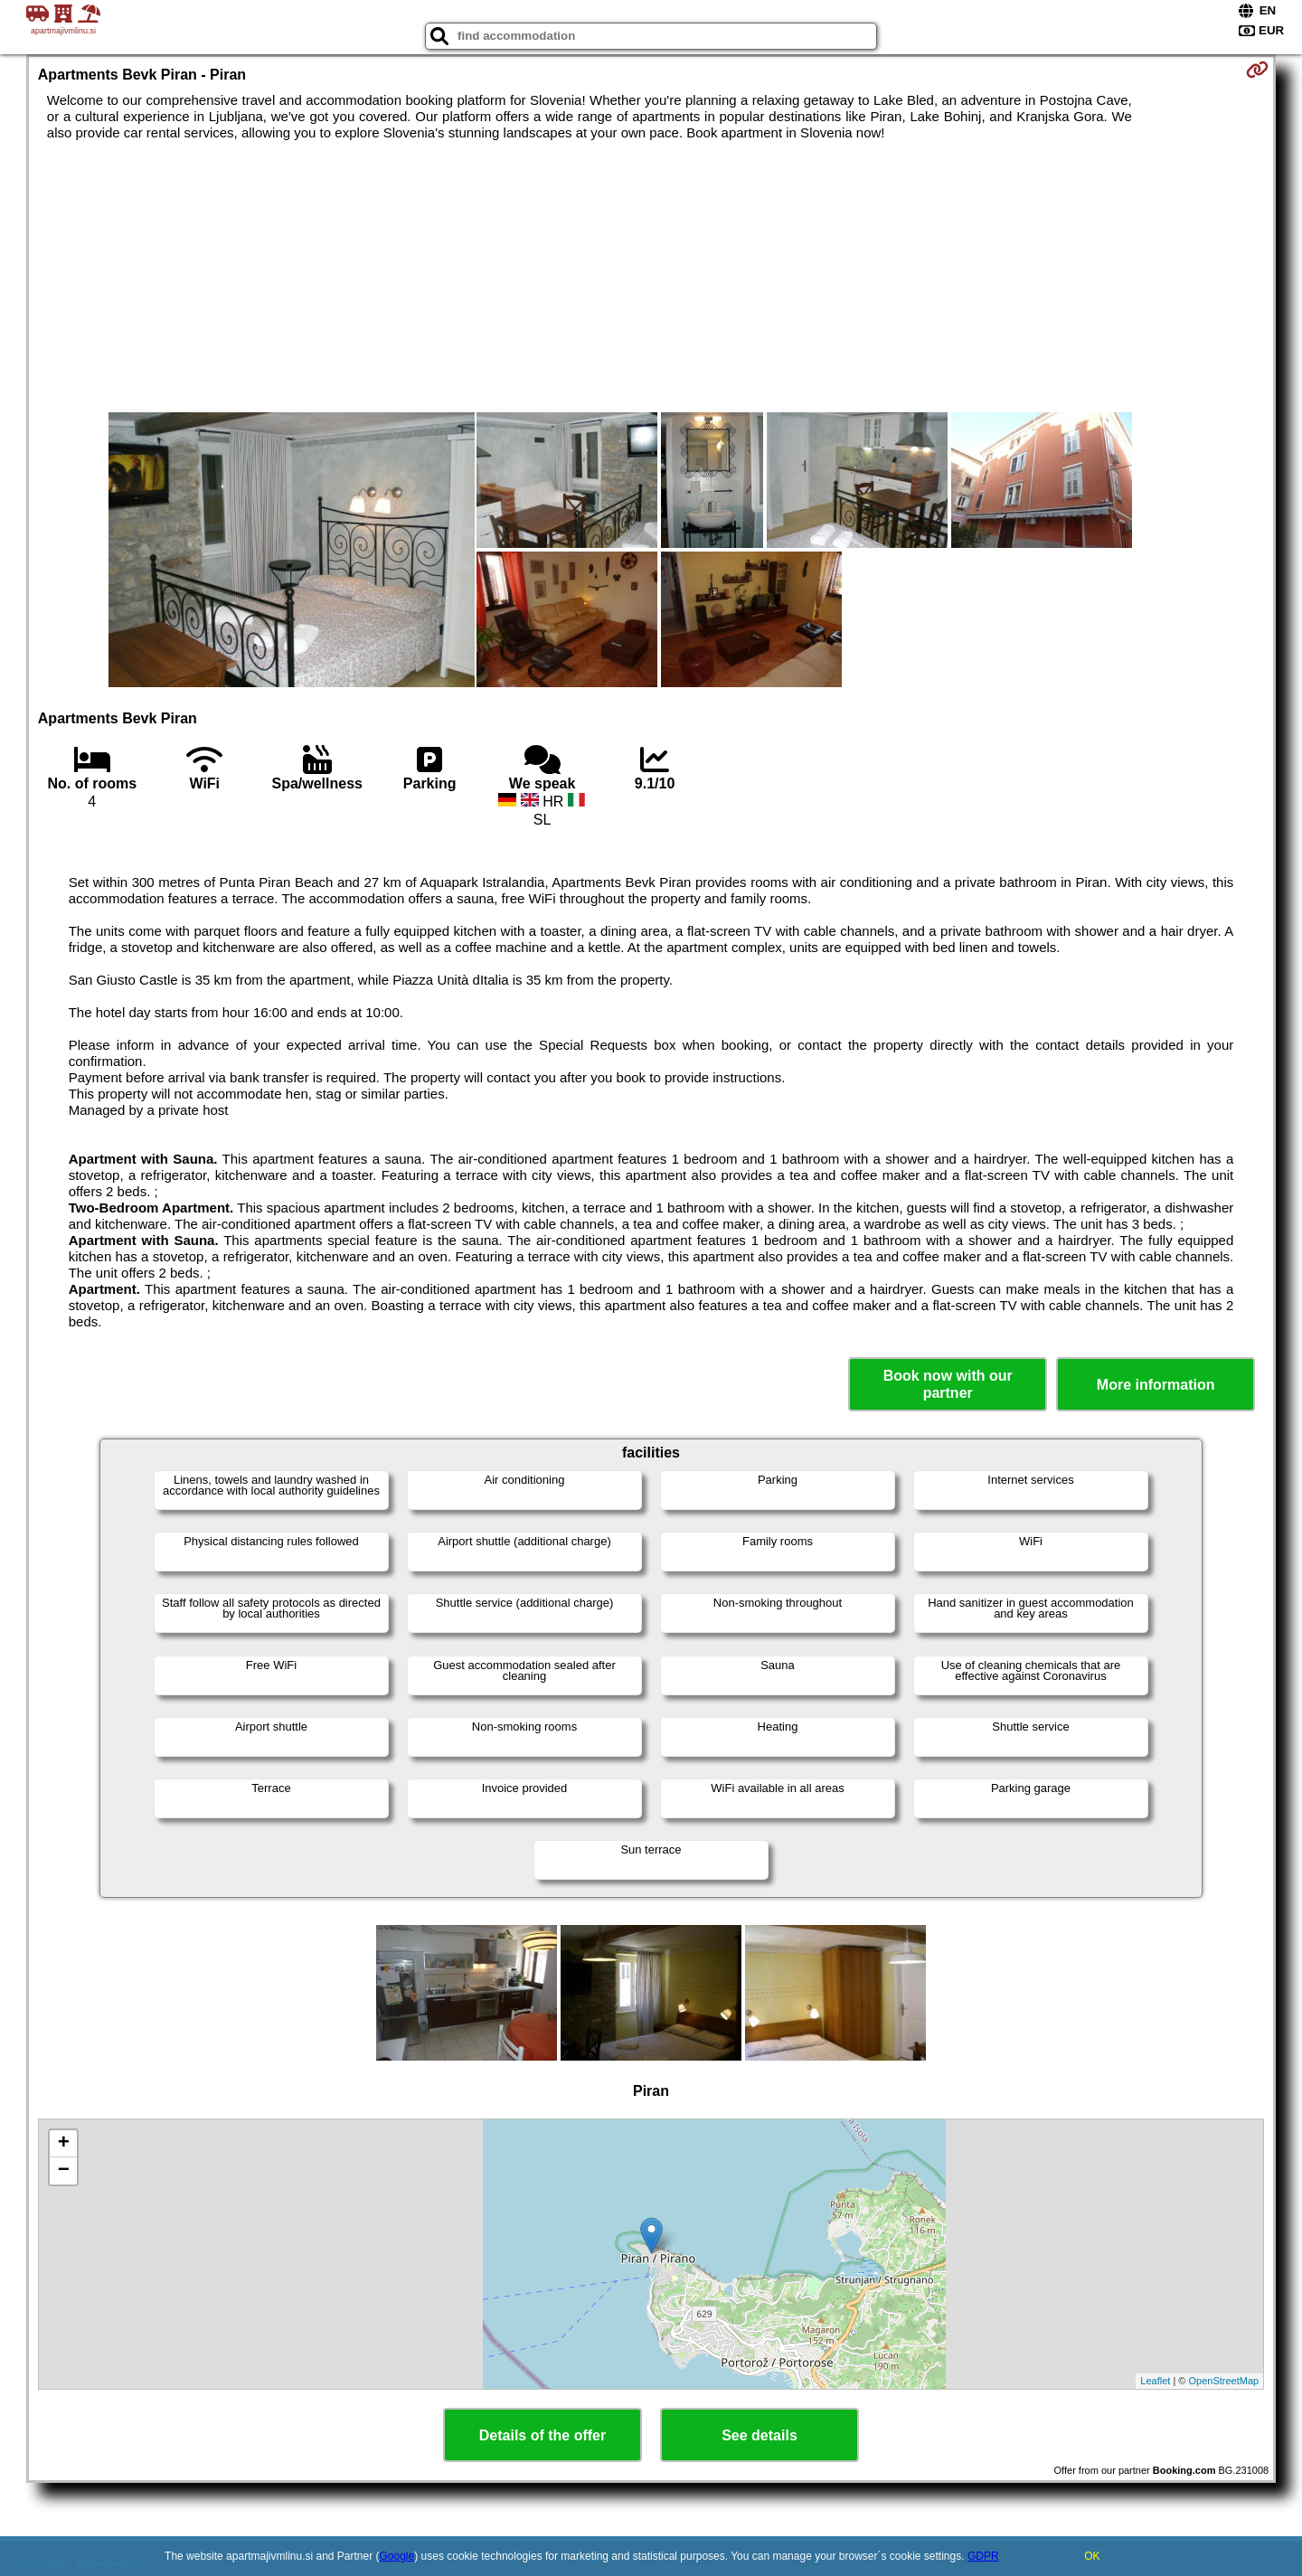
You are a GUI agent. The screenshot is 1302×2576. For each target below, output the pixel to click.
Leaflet (1155, 2380)
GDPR (983, 2556)
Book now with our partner (948, 1384)
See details (759, 2435)
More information (1156, 1384)
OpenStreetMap (1224, 2380)
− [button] (64, 2170)
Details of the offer (542, 2435)
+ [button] (64, 2143)
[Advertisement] (651, 276)
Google (397, 2556)
